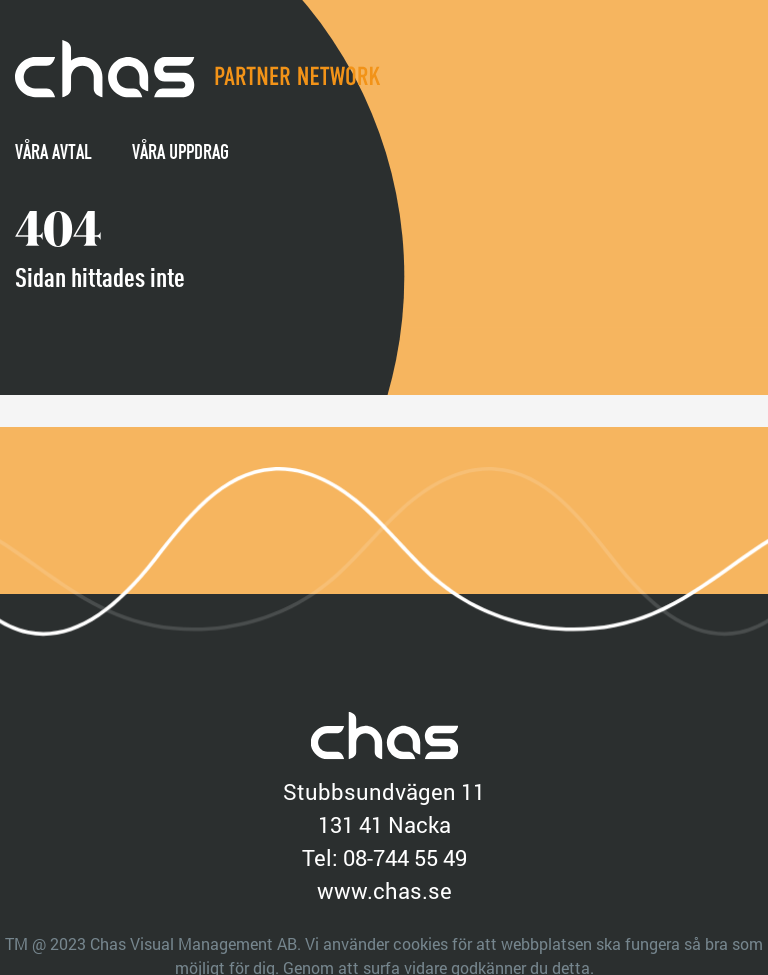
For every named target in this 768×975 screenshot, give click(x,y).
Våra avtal (53, 151)
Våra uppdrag (180, 151)
